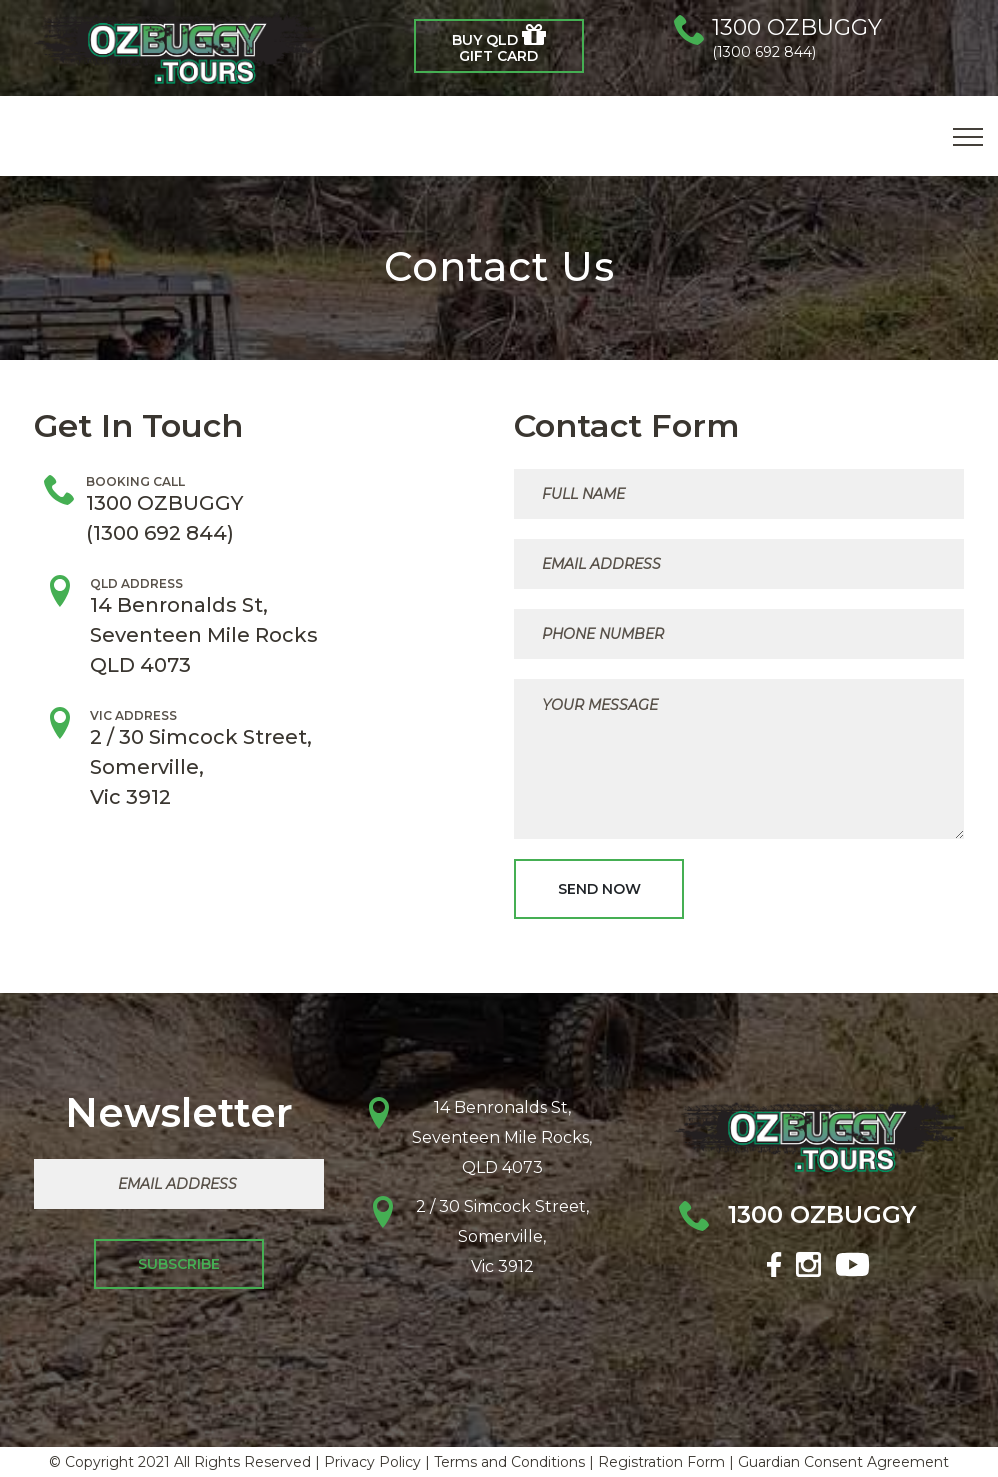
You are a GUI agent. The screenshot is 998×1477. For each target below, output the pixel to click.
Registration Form (661, 1462)
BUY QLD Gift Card (499, 43)
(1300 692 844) (764, 52)
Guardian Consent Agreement (843, 1462)
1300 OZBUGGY (797, 27)
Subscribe (179, 1264)
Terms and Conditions (509, 1462)
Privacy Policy (372, 1462)
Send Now (599, 889)
